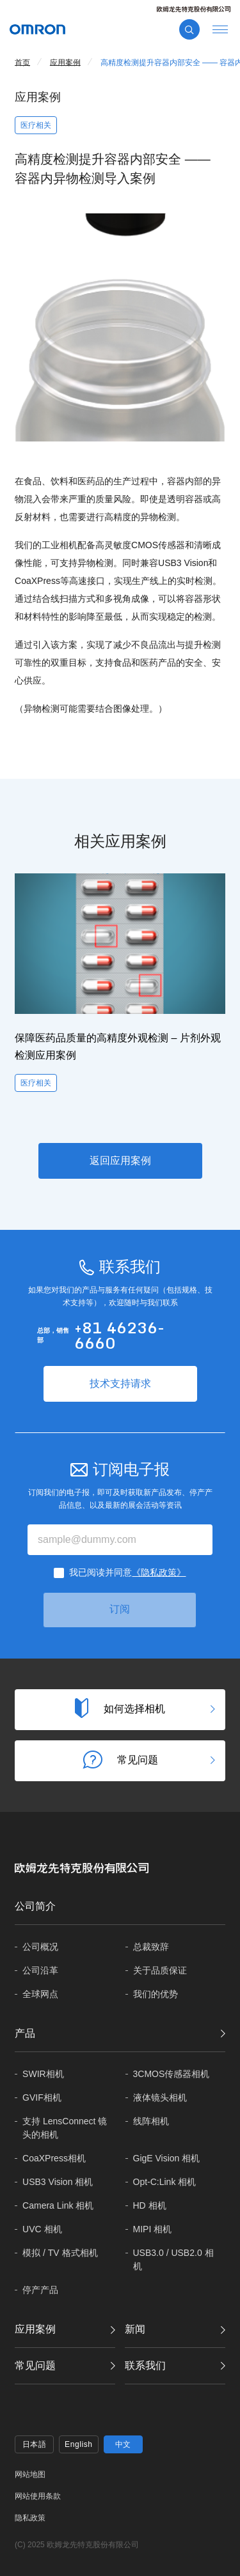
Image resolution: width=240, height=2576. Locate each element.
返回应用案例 (120, 1160)
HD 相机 (149, 2205)
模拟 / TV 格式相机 (59, 2253)
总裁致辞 (151, 1947)
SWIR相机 (43, 2074)
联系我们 (145, 2365)
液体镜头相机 (160, 2097)
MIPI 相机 (152, 2229)
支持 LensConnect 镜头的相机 (64, 2128)
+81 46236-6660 (119, 1335)
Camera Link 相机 (57, 2205)
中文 (123, 2444)
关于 (160, 1970)
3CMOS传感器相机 (171, 2074)
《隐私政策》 (159, 1572)
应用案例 (35, 2329)
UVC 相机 (41, 2229)
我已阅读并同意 (127, 1572)
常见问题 (35, 2365)
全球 (40, 1994)
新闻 (135, 2329)
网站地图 (30, 2474)
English (79, 2444)
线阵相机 (151, 2121)
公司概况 (40, 1947)
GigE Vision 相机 (166, 2158)
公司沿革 (40, 1970)
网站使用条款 (38, 2496)
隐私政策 (30, 2517)
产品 (25, 2033)
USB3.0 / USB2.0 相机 (173, 2259)
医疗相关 (35, 125)
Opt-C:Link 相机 (164, 2182)
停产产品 (40, 2290)
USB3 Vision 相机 (57, 2182)
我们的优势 (155, 1994)
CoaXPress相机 (54, 2158)
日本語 (34, 2444)
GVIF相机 (41, 2097)
